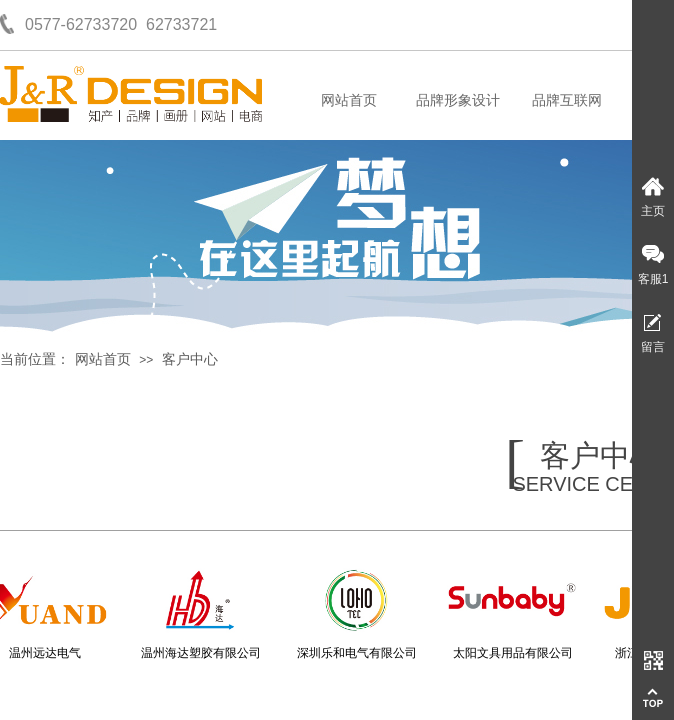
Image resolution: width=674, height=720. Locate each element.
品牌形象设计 (458, 100)
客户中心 (190, 359)
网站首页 (349, 100)
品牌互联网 (567, 100)
